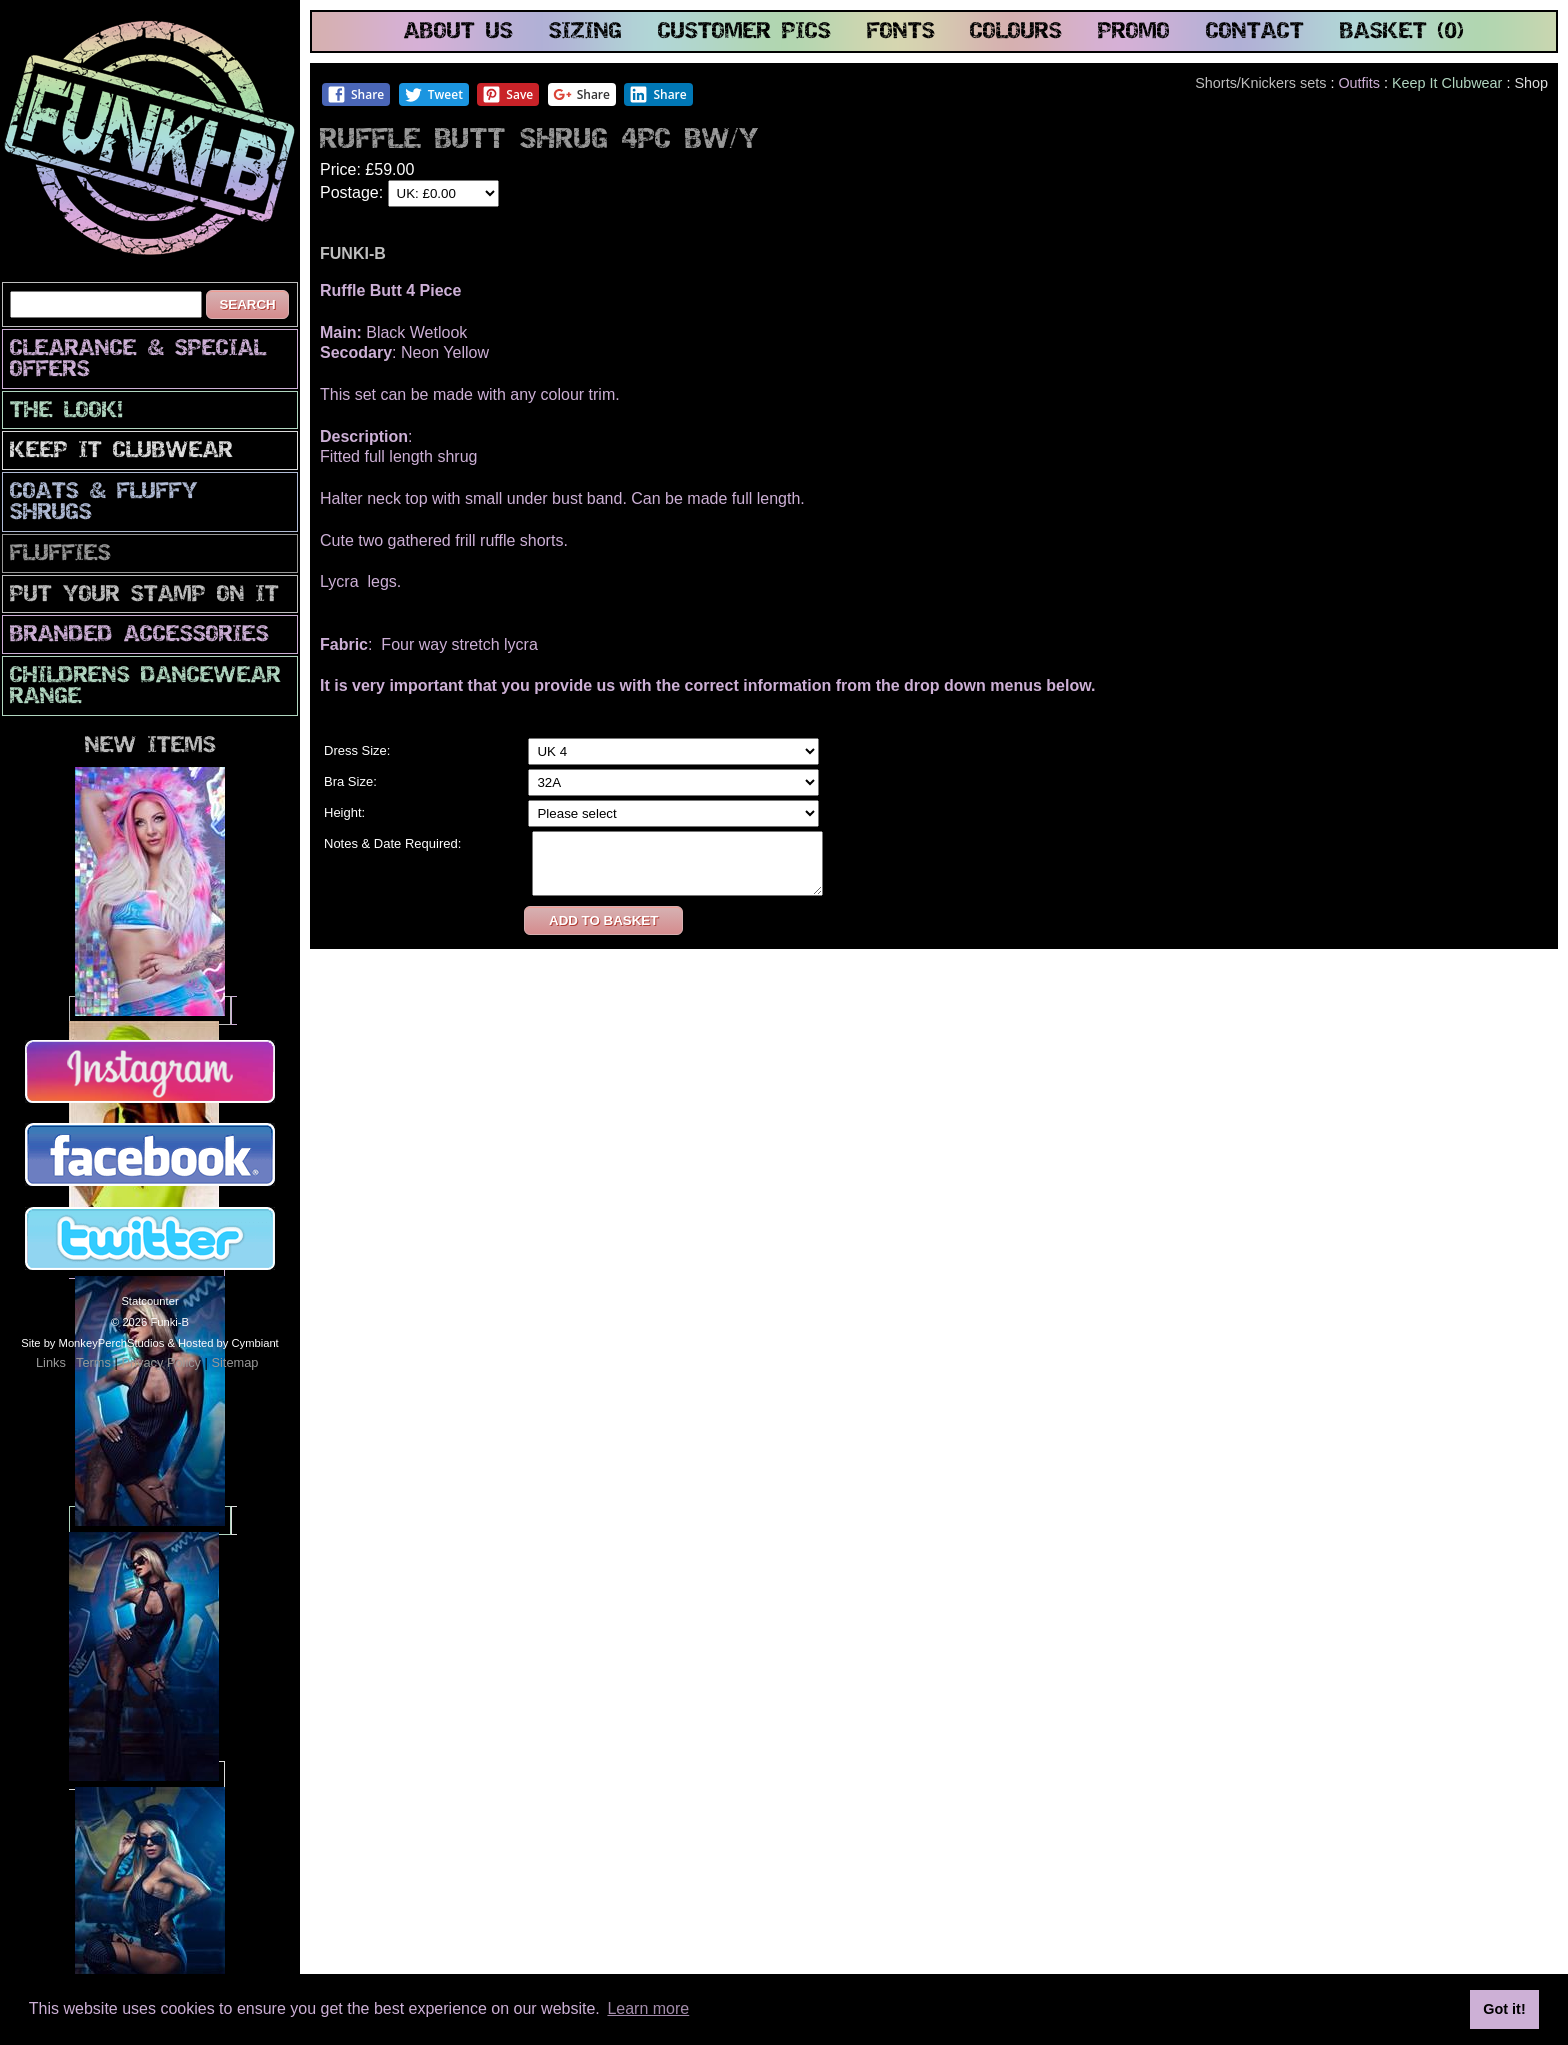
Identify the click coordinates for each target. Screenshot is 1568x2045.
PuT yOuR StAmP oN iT (144, 595)
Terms (93, 1362)
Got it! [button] (1504, 2009)
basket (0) (1402, 32)
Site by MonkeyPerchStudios (92, 1343)
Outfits (1359, 83)
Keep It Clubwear (121, 451)
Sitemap (234, 1362)
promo (1134, 32)
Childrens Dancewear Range (145, 687)
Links (51, 1362)
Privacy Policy (161, 1362)
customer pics (744, 32)
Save (507, 94)
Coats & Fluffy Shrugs (104, 503)
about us (458, 32)
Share (355, 94)
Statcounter (149, 1301)
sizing (585, 32)
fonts (901, 32)
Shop (1531, 83)
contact (1255, 32)
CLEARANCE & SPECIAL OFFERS (138, 360)
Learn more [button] (648, 2008)
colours (1016, 32)
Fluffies (60, 554)
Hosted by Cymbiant (228, 1343)
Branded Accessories (139, 635)
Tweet (433, 94)
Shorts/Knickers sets (1260, 83)
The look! (66, 411)
